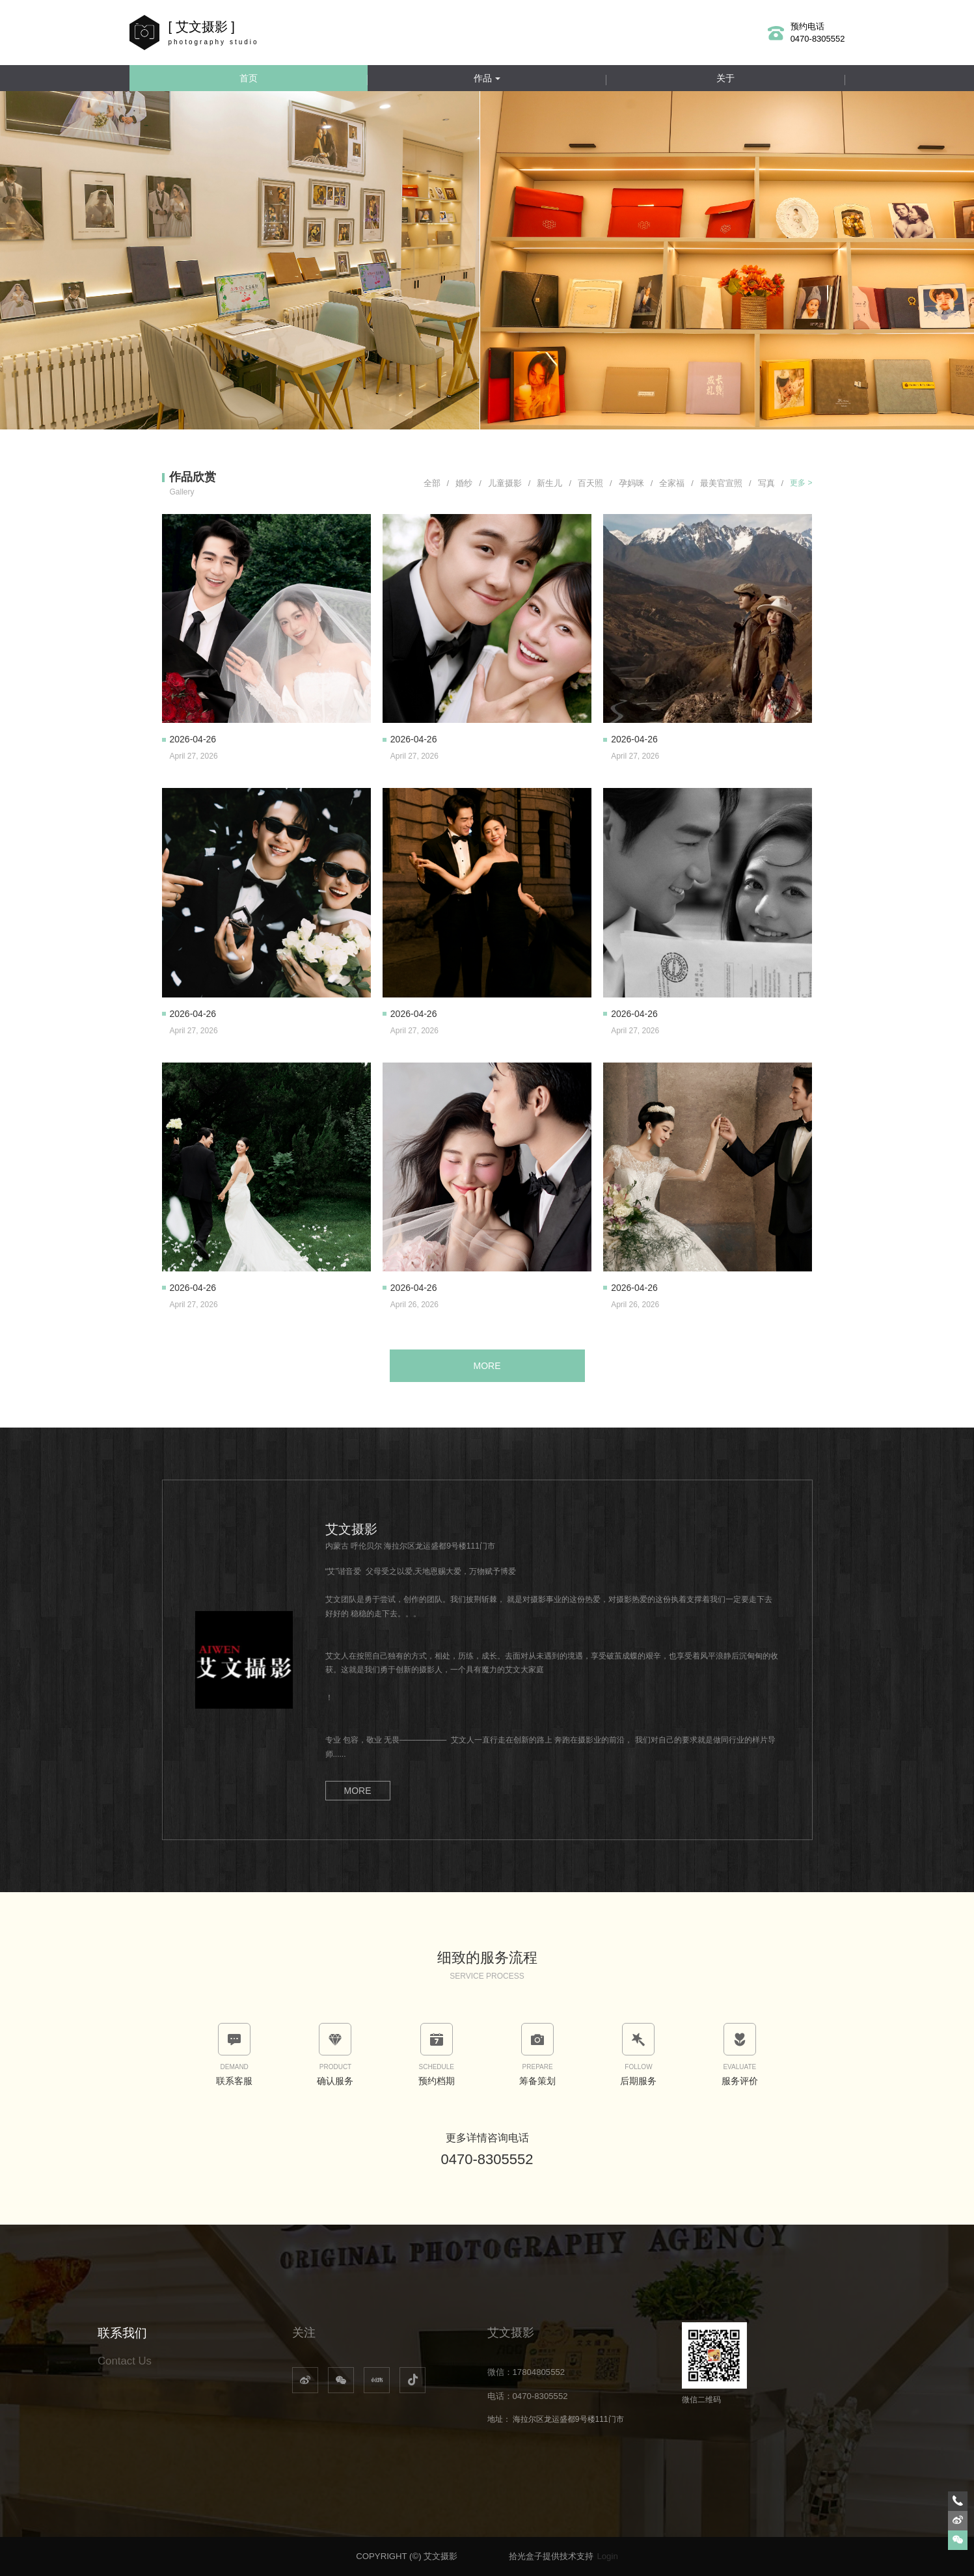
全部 (437, 483)
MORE (487, 1366)
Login (607, 2556)
